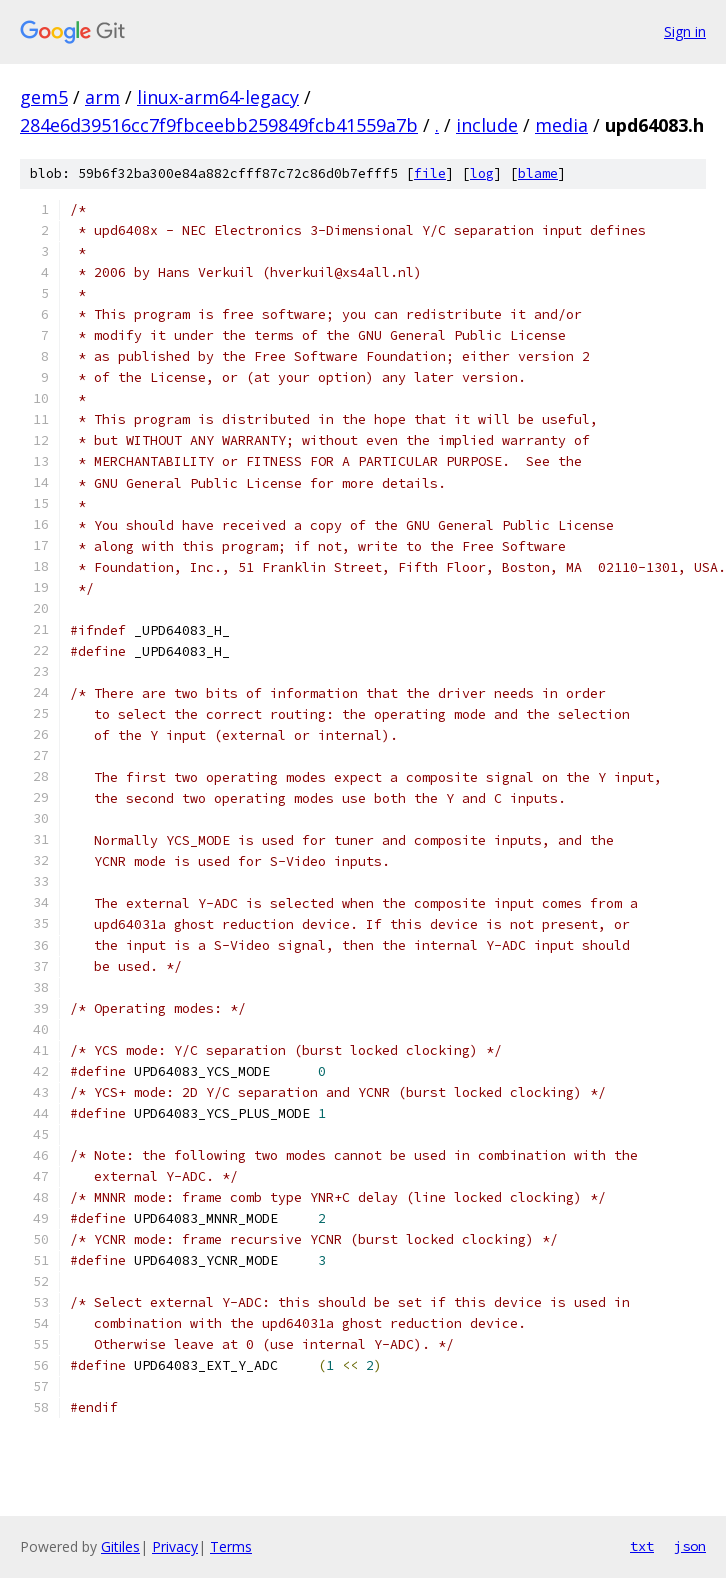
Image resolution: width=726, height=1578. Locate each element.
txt (642, 1546)
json (690, 1546)
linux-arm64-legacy (218, 97)
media (561, 125)
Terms (231, 1546)
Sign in (685, 31)
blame (538, 173)
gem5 (44, 97)
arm (102, 97)
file (430, 173)
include (487, 125)
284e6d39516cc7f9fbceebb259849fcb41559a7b (219, 125)
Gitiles (120, 1546)
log (482, 173)
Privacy (175, 1546)
